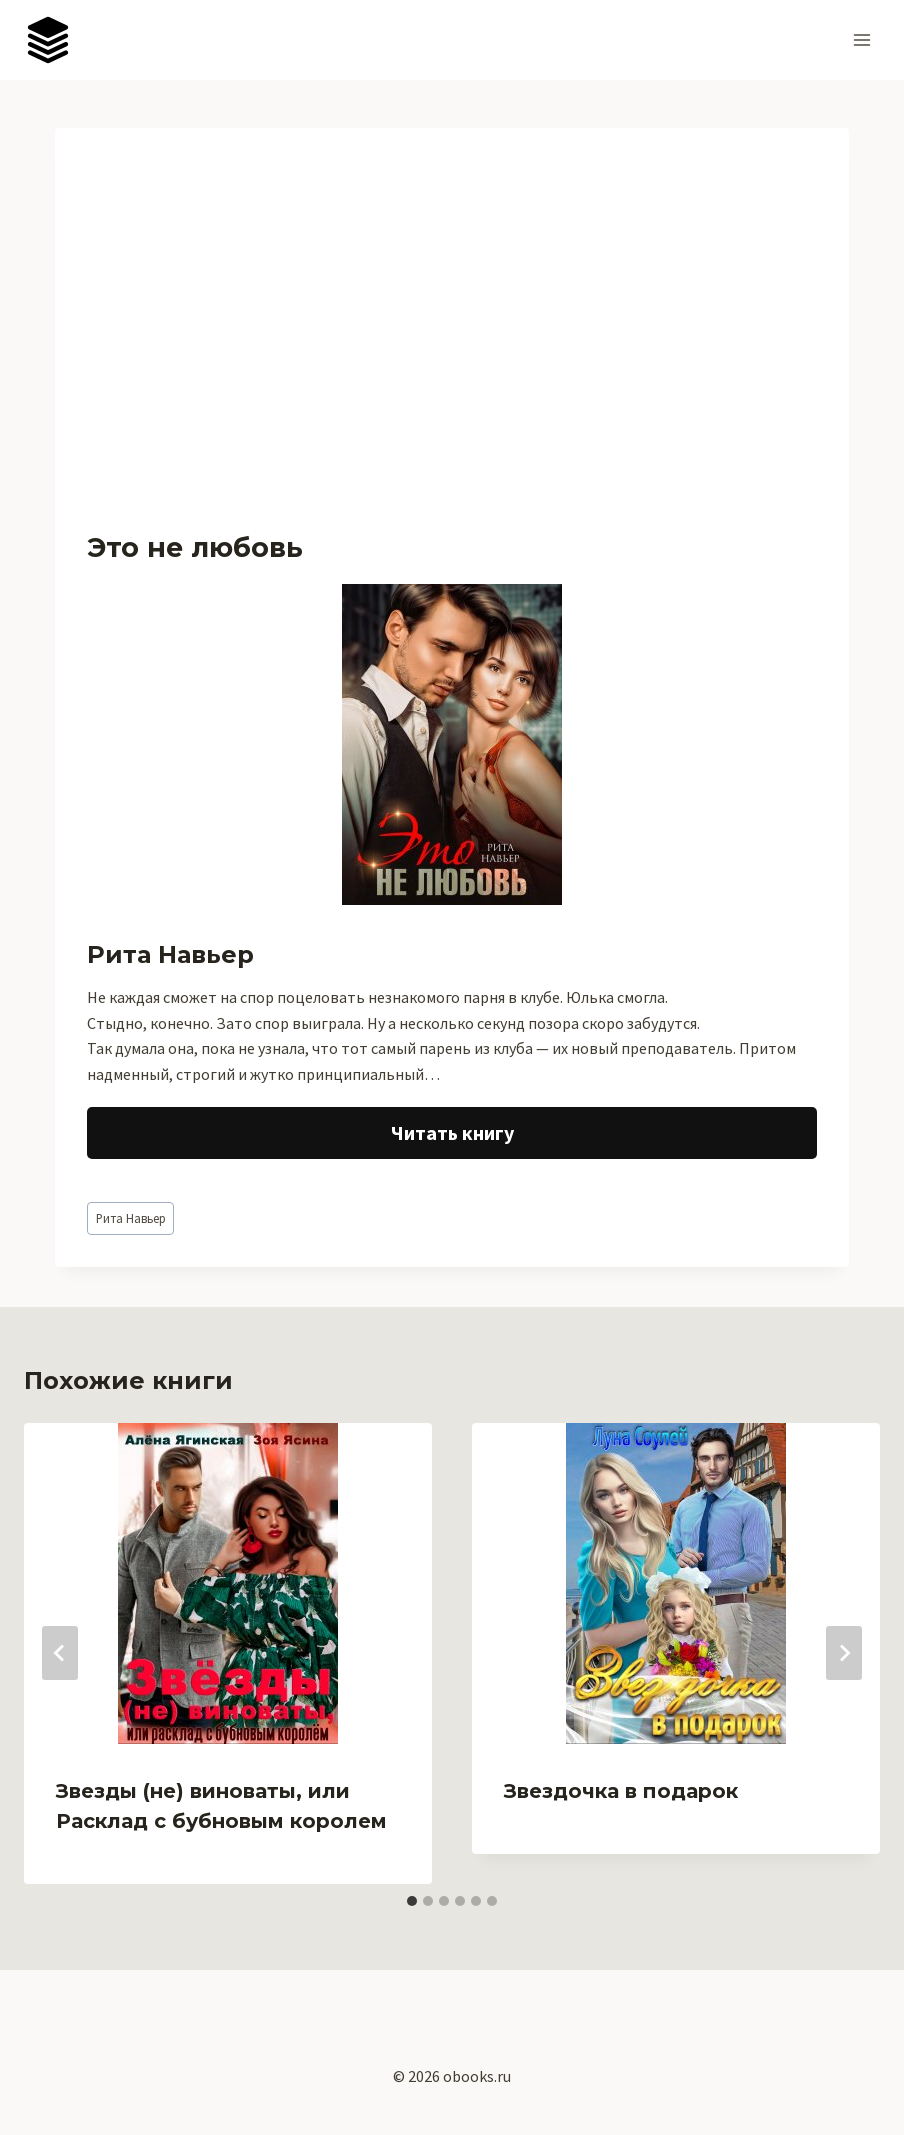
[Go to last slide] (60, 1653)
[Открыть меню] (861, 39)
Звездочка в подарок (621, 1791)
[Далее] (844, 1653)
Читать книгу (452, 1132)
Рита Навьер (131, 1218)
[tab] (412, 1901)
